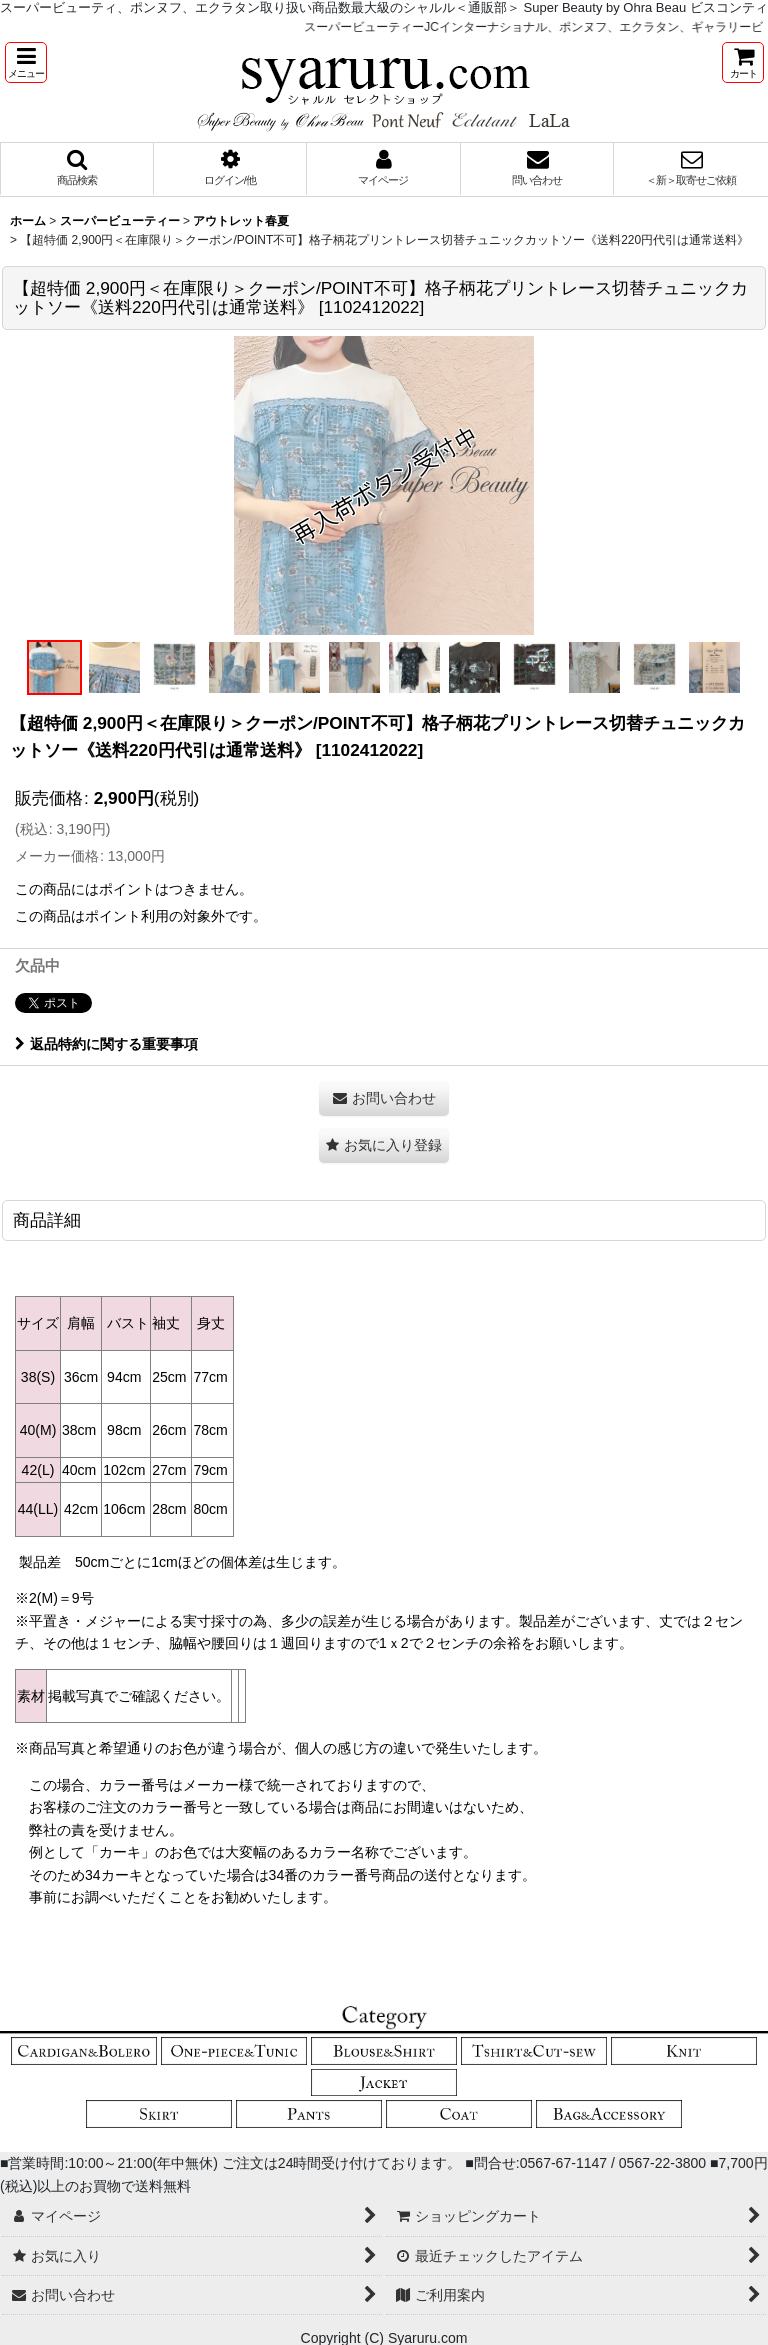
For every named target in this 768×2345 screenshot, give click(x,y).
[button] (26, 62)
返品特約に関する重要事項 (106, 1044)
